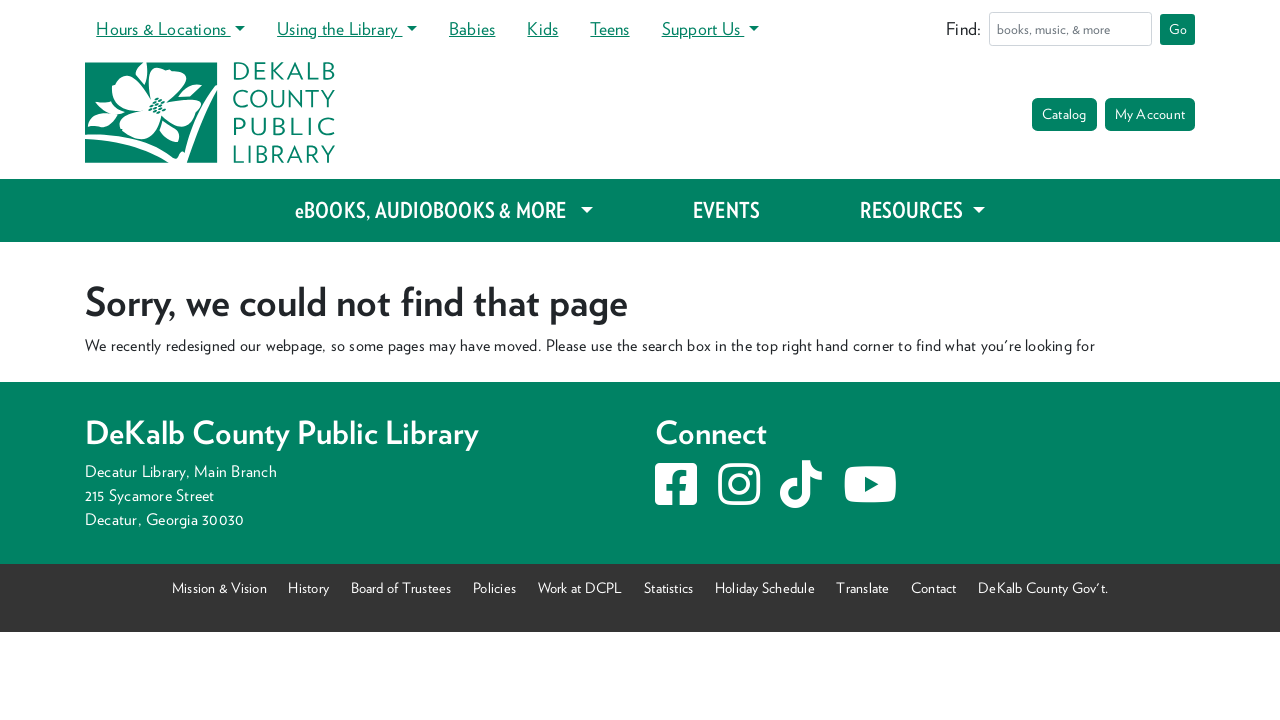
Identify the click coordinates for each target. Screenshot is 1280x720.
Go (1178, 29)
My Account (1150, 114)
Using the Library (339, 28)
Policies (494, 587)
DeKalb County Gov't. (1043, 587)
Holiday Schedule (765, 587)
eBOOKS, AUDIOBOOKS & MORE (435, 210)
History (308, 587)
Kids (542, 28)
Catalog (1064, 114)
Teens (609, 28)
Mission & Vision (219, 587)
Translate (862, 587)
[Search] (1070, 29)
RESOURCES (913, 210)
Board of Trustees (401, 587)
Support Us (703, 28)
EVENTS (726, 210)
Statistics (668, 587)
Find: (963, 28)
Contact (934, 587)
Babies (472, 28)
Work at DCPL (580, 587)
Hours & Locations (163, 28)
